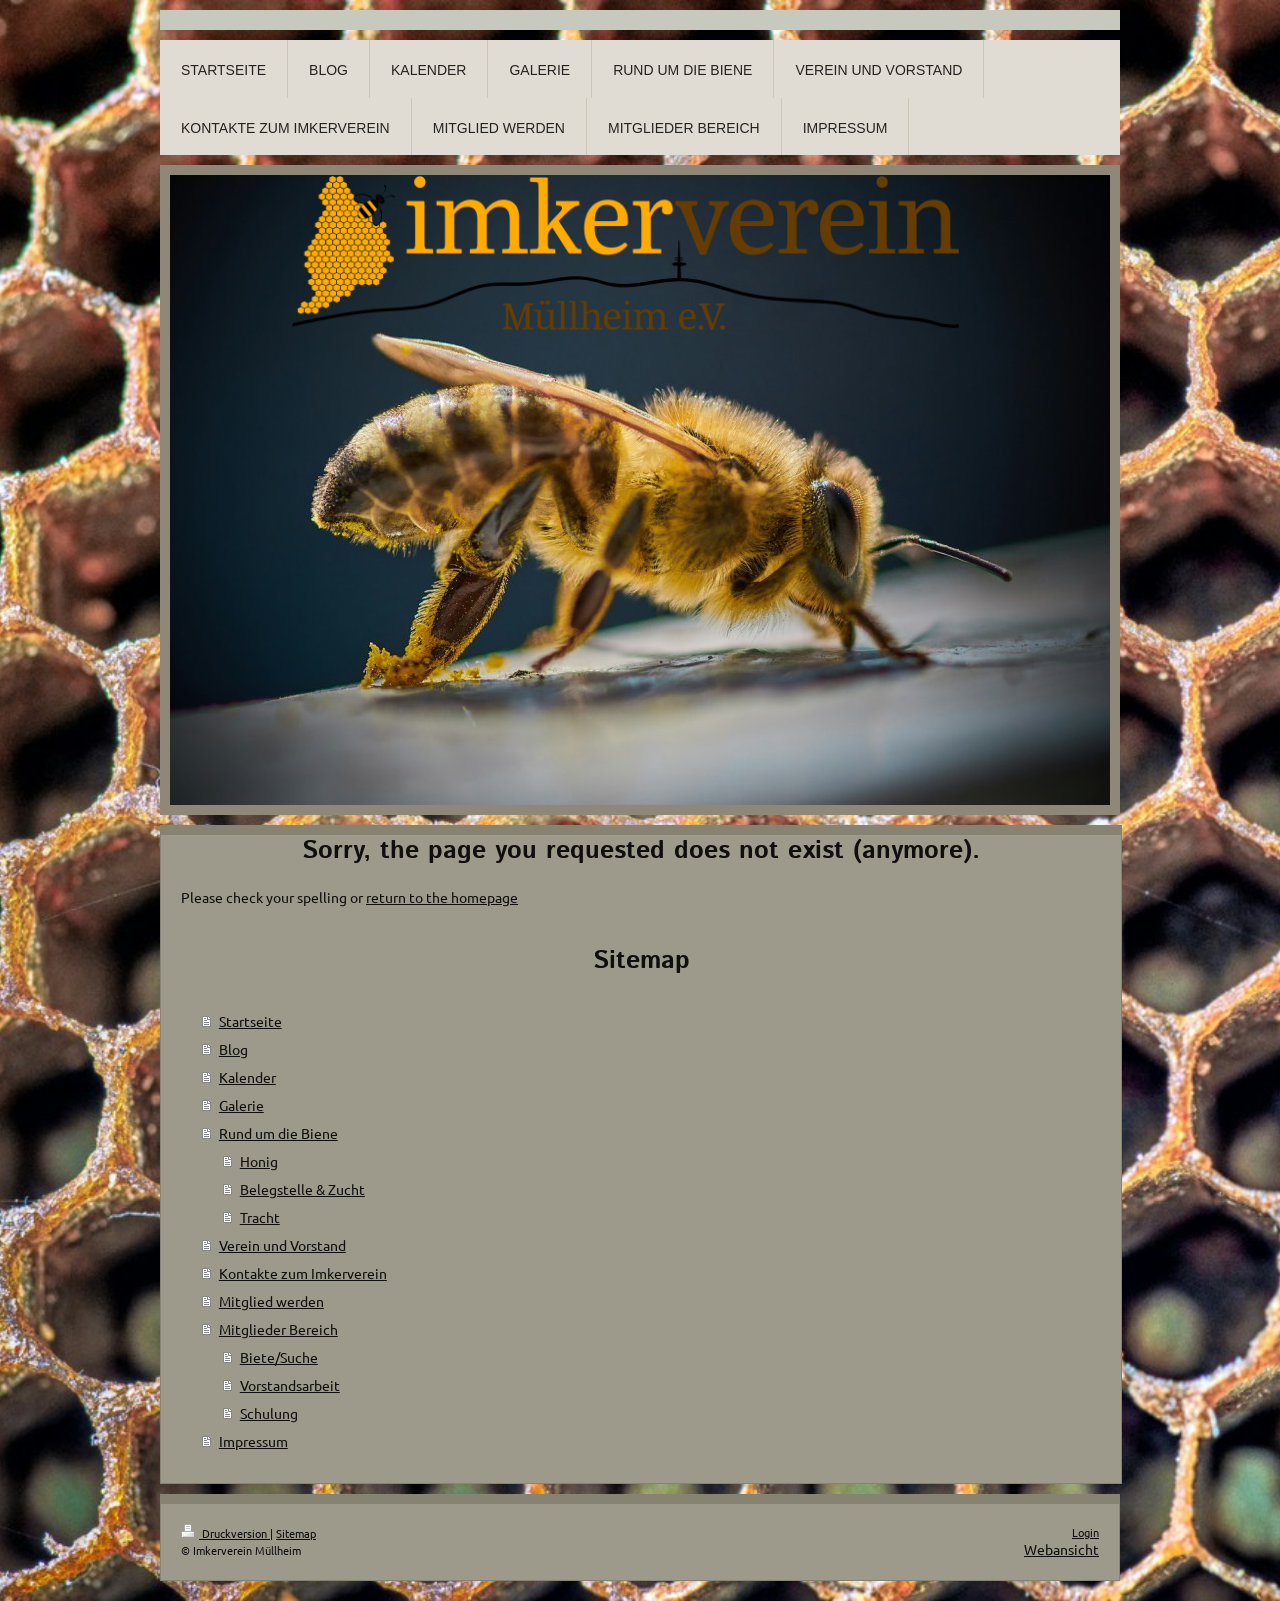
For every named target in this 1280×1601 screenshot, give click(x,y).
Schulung (269, 1413)
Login (1085, 1532)
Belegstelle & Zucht (302, 1189)
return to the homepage (442, 897)
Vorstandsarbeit (290, 1385)
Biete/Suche (279, 1357)
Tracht (260, 1217)
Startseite (250, 1021)
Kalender (247, 1077)
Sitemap (296, 1533)
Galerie (241, 1105)
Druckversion (225, 1533)
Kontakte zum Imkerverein (303, 1273)
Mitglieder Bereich (278, 1329)
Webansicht (1061, 1549)
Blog (233, 1049)
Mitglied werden (271, 1301)
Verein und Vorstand (282, 1245)
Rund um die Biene (278, 1133)
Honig (259, 1161)
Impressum (253, 1441)
